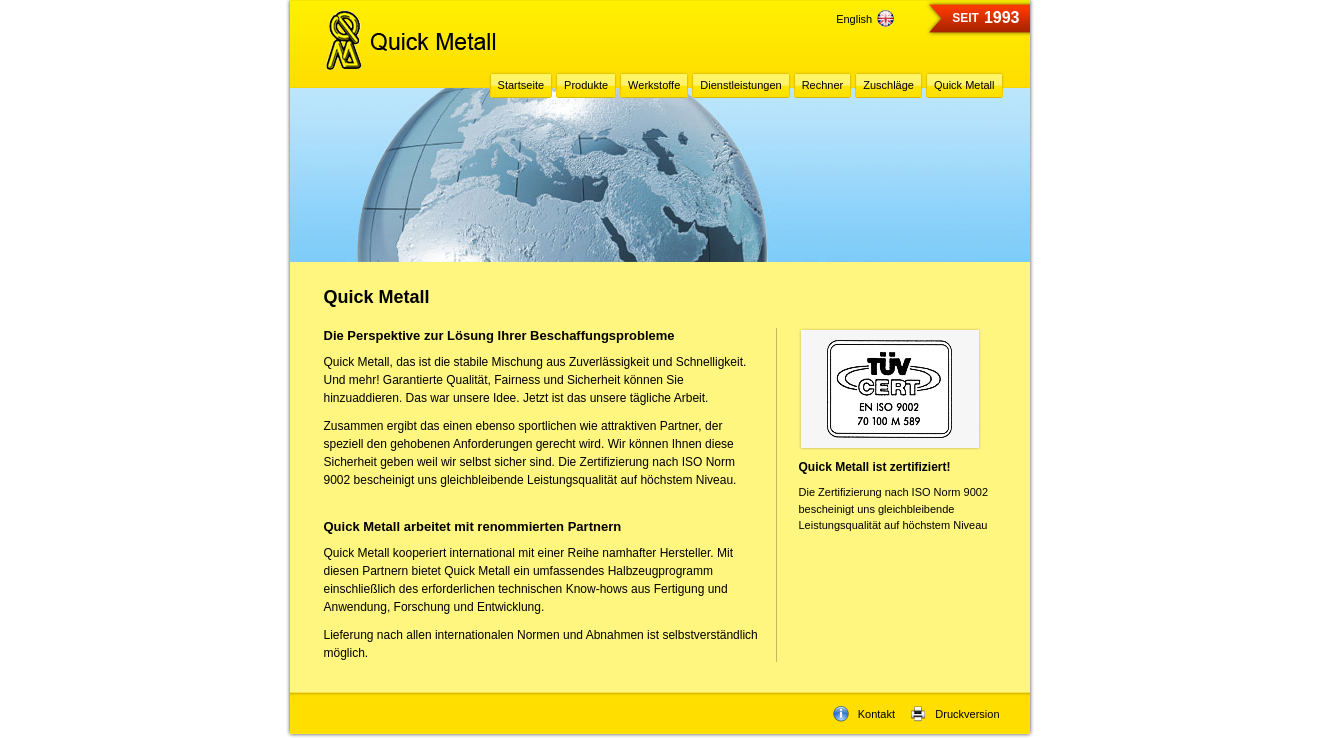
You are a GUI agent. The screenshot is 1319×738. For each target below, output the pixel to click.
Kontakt (864, 714)
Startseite (521, 85)
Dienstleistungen (740, 85)
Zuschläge (888, 85)
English (865, 19)
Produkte (586, 85)
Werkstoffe (654, 85)
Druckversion (954, 714)
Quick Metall (964, 85)
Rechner (823, 85)
